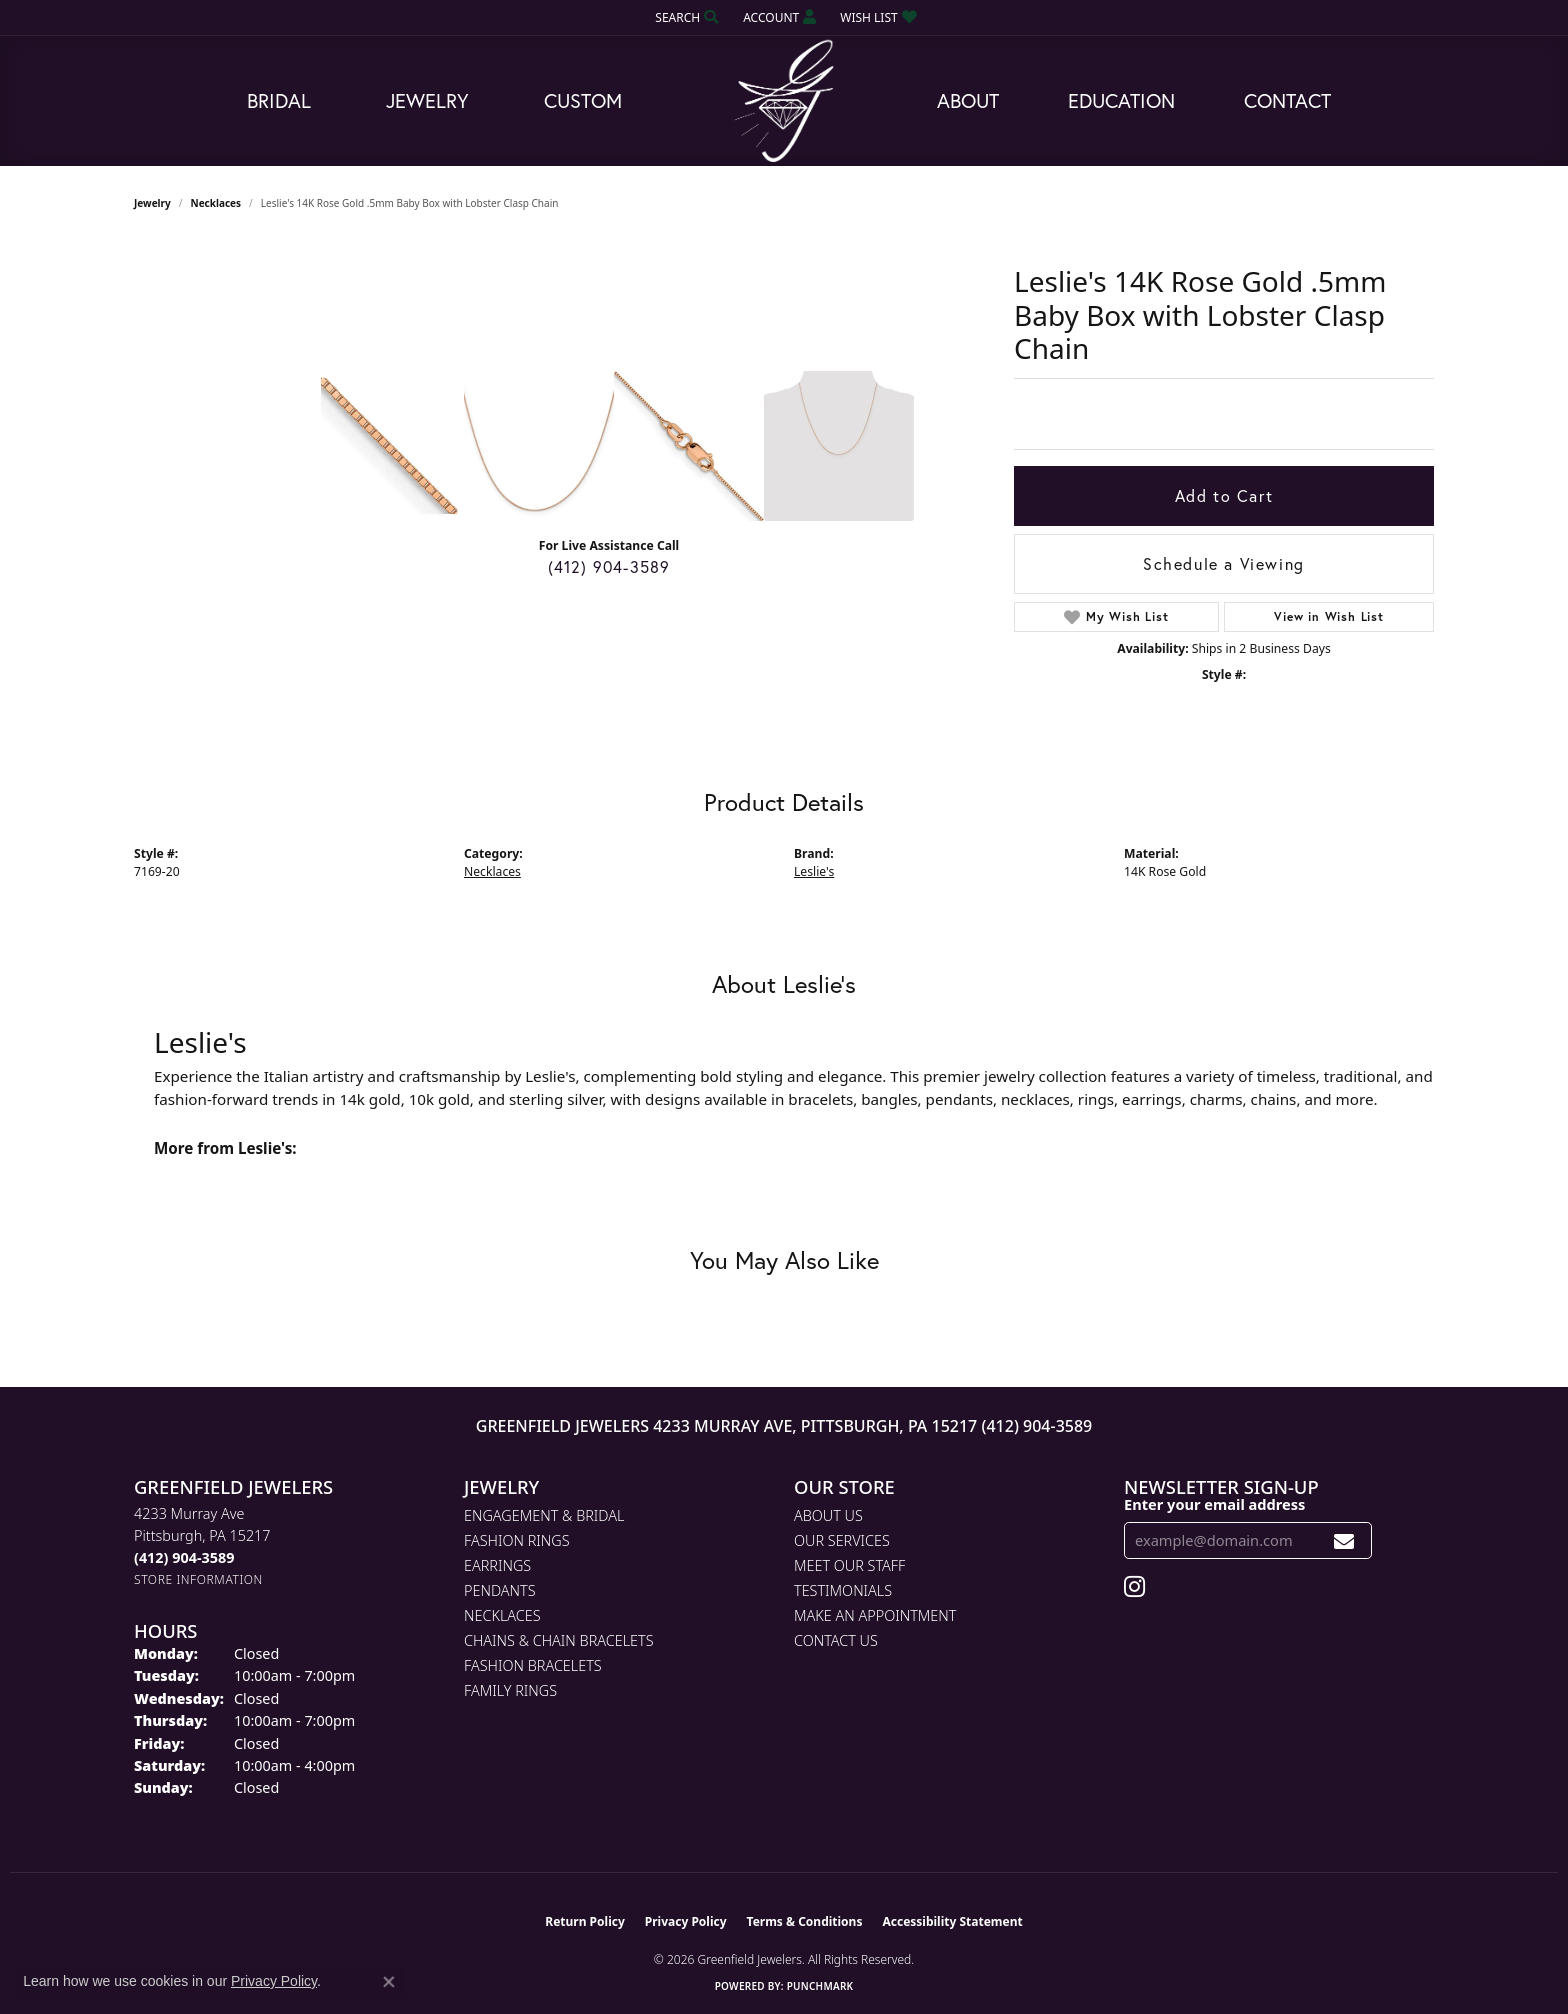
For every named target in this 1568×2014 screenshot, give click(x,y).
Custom (583, 100)
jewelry (152, 203)
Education (1121, 100)
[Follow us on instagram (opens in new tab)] (1134, 1587)
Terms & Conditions (805, 1921)
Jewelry (427, 100)
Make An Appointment (875, 1615)
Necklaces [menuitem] (502, 1615)
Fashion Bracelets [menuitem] (533, 1665)
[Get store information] (198, 1579)
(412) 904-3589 (609, 566)
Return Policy (585, 1921)
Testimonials (843, 1590)
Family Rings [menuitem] (510, 1690)
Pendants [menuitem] (500, 1590)
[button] (685, 17)
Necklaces (216, 203)
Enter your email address (1214, 1504)
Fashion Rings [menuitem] (517, 1540)
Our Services (842, 1540)
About (968, 100)
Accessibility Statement (952, 1921)
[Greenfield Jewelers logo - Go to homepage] (784, 101)
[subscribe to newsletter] (1344, 1540)
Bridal (279, 100)
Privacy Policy (686, 1921)
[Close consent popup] (389, 1982)
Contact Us (836, 1640)
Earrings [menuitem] (497, 1565)
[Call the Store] (184, 1557)
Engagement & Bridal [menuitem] (544, 1515)
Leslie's (814, 871)
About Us (828, 1515)
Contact (1287, 100)
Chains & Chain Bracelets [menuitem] (559, 1640)
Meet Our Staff (849, 1565)
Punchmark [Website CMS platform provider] (820, 1986)
